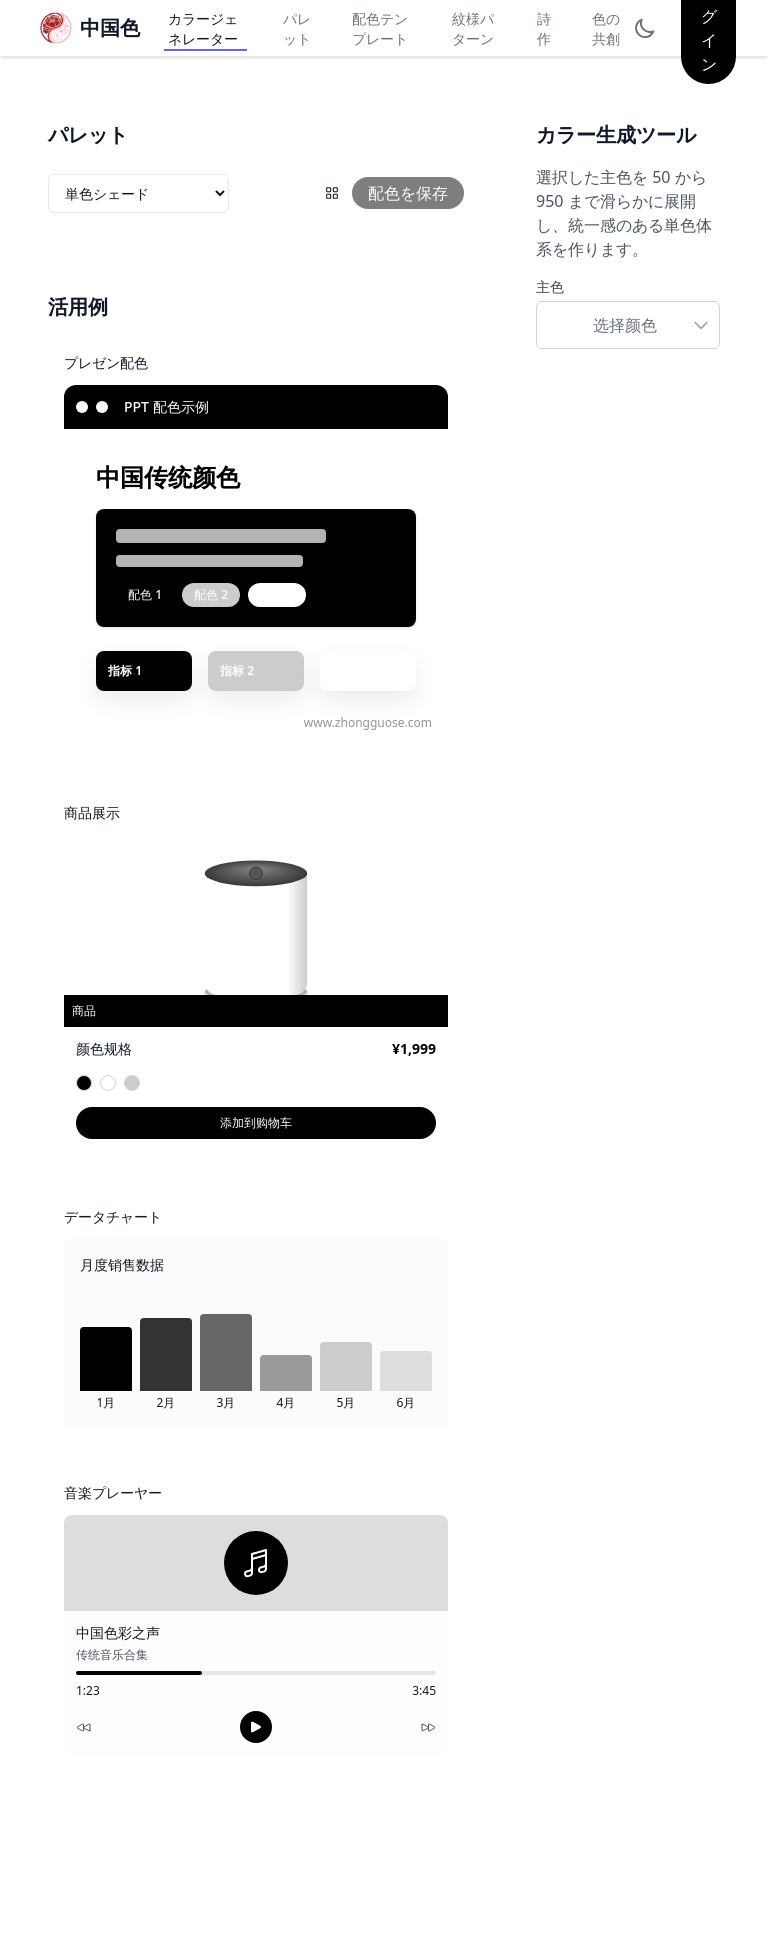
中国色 (110, 27)
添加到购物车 (256, 1122)
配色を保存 (408, 193)
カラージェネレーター (203, 28)
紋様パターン (473, 28)
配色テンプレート (380, 28)
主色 (550, 286)
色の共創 (606, 28)
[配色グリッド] (332, 193)
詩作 (544, 28)
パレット (297, 28)
